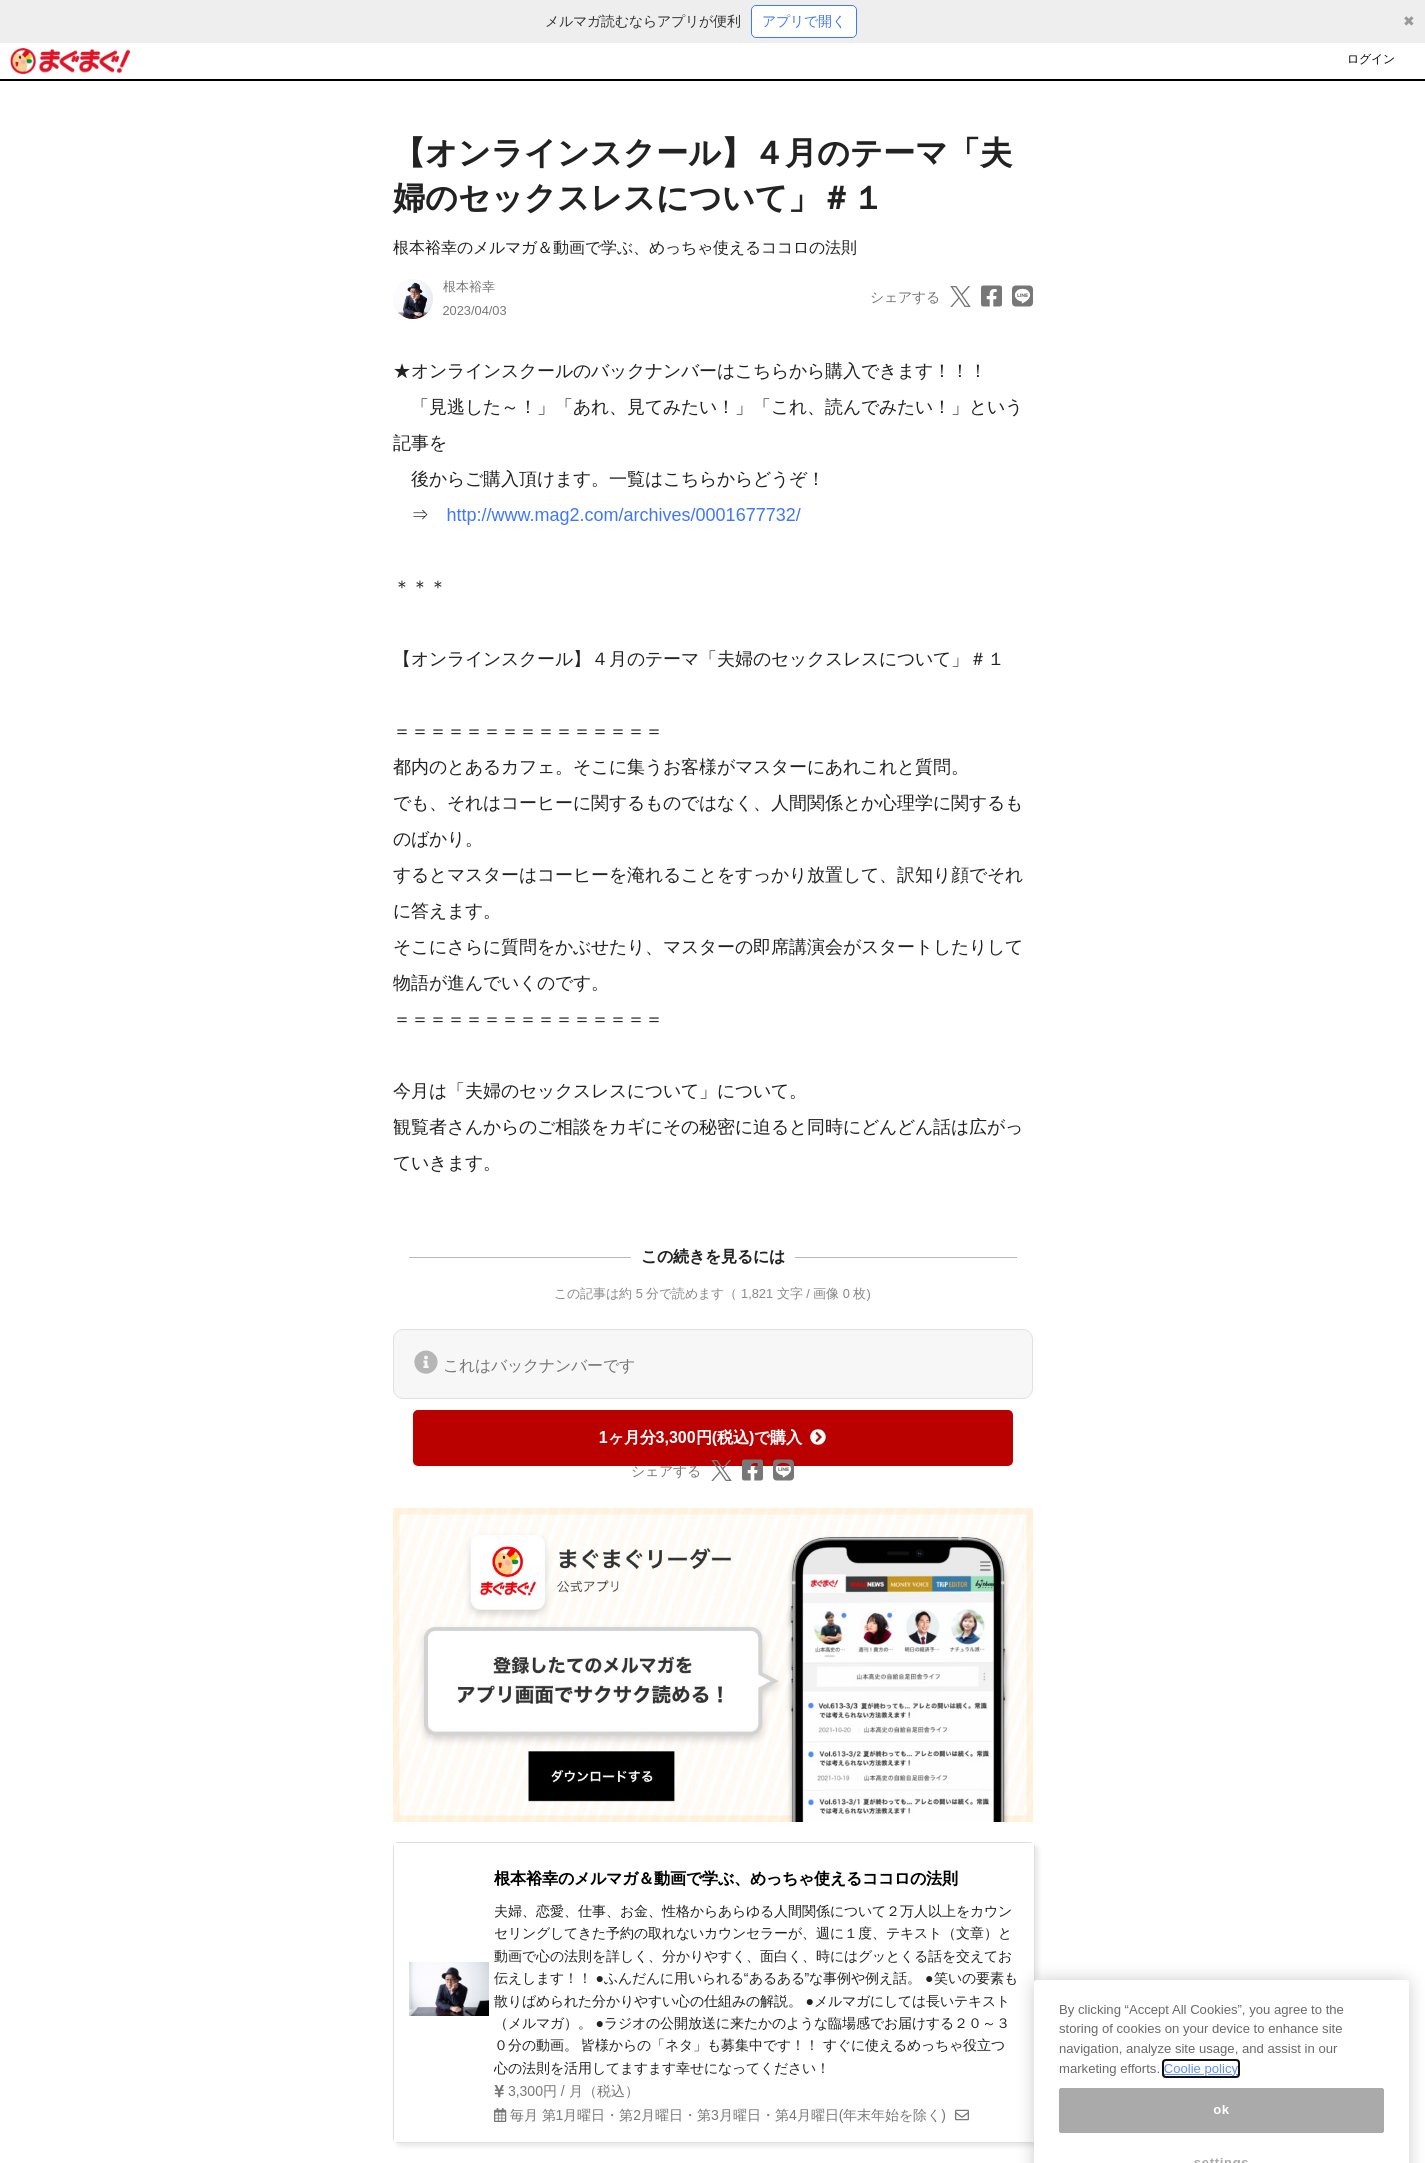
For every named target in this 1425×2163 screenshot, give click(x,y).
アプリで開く (804, 21)
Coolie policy (1201, 2086)
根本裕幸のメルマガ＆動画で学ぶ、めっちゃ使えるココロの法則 (625, 247)
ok (1221, 2128)
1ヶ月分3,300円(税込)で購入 (713, 1437)
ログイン (1371, 59)
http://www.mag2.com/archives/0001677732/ (624, 515)
